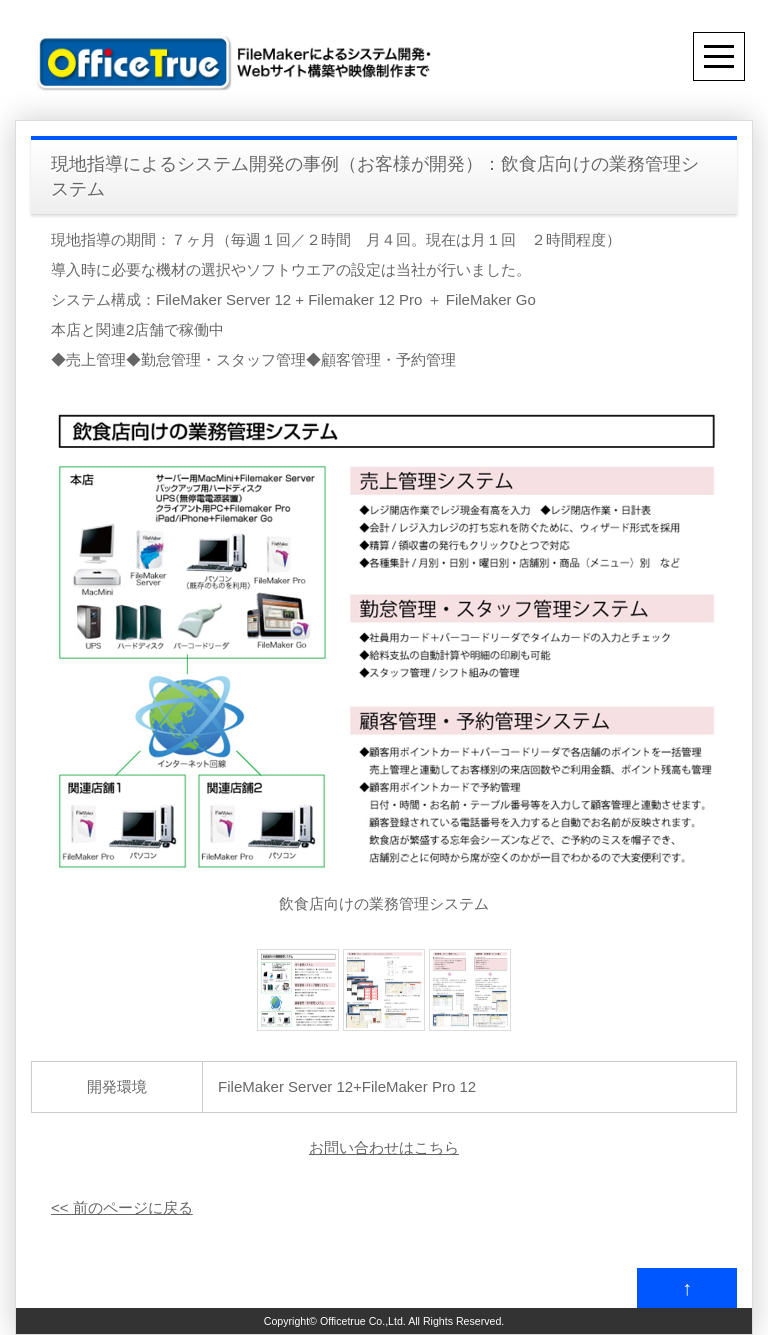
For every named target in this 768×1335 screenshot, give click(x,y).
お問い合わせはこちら (384, 1147)
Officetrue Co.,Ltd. (363, 1321)
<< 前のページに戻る (122, 1207)
